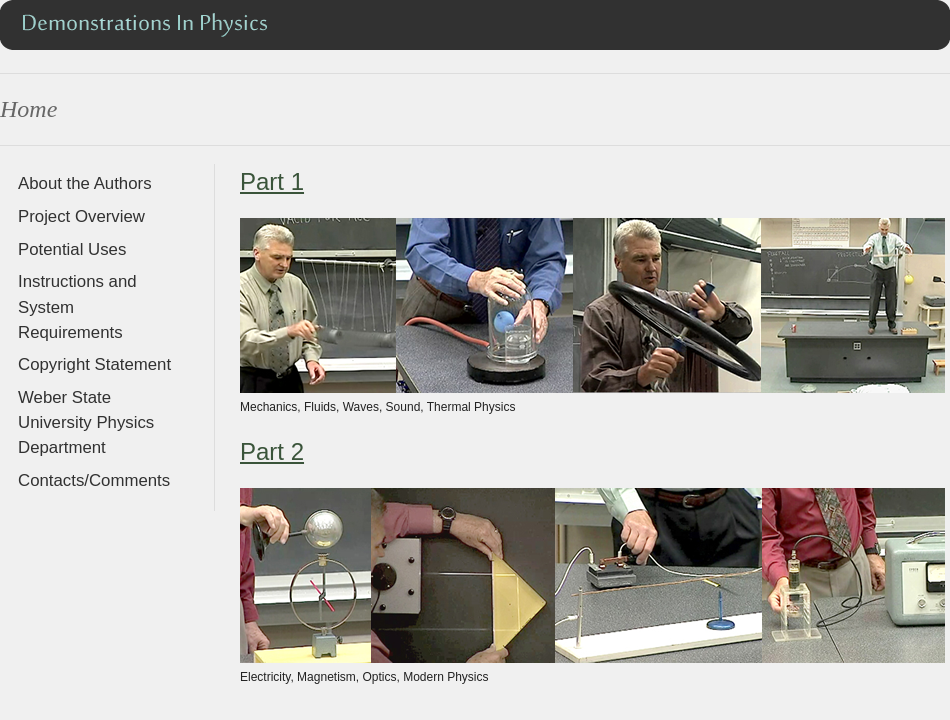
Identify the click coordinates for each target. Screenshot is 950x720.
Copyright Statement (94, 364)
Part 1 (272, 181)
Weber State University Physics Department (86, 422)
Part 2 (272, 451)
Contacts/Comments (94, 480)
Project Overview (81, 216)
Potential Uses (72, 249)
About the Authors (85, 183)
